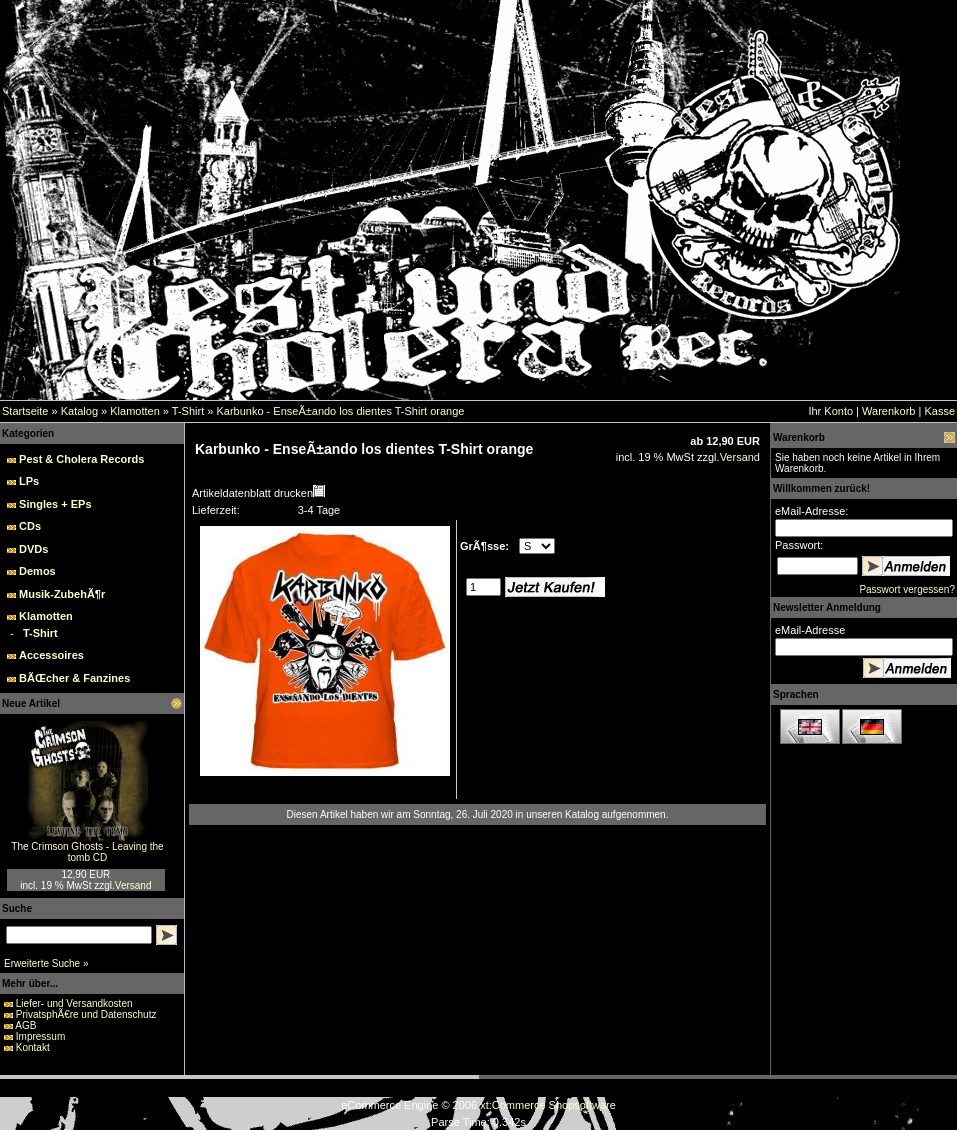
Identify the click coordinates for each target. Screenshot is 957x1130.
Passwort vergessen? (907, 589)
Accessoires (51, 655)
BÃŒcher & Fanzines (74, 678)
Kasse (939, 411)
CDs (30, 526)
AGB (25, 1025)
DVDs (33, 549)
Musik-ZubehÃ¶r (62, 594)
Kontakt (33, 1047)
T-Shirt (188, 411)
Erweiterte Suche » (46, 963)
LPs (29, 481)
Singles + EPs (55, 504)
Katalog (79, 411)
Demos (37, 571)
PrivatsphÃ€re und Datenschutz (86, 1014)
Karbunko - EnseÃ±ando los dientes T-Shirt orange (340, 411)
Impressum (40, 1036)
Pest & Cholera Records (81, 459)
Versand (133, 885)
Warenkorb (888, 411)
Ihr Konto (830, 411)
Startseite (25, 411)
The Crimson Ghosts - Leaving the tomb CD (87, 852)
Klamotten (135, 411)
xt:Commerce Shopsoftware (548, 1105)
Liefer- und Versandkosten (74, 1003)
